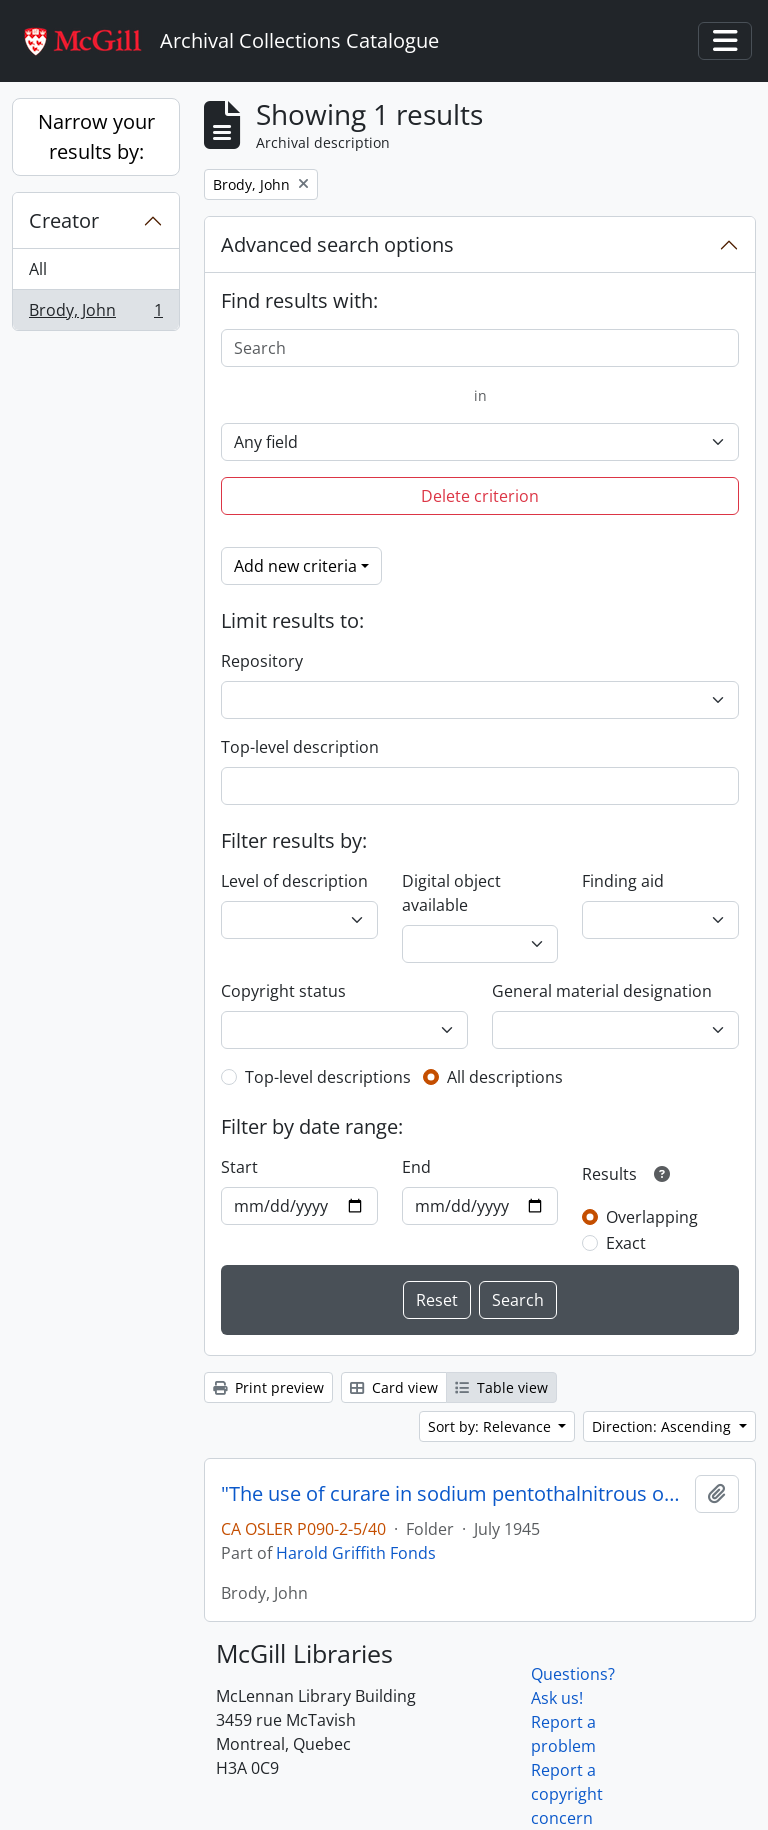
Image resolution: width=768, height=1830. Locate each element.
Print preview (268, 1387)
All (38, 269)
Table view (501, 1387)
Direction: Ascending (663, 1426)
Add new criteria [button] (295, 566)
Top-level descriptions (328, 1077)
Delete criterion (480, 496)
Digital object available (451, 893)
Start (239, 1167)
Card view (394, 1387)
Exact (626, 1243)
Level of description (294, 881)
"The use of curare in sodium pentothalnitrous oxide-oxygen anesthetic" (454, 1494)
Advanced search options (337, 244)
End (416, 1167)
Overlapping (652, 1217)
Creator (64, 220)
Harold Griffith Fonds (356, 1553)
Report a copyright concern (567, 1794)
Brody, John (95, 314)
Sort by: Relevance (491, 1426)
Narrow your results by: (96, 136)
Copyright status (283, 991)
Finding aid (623, 881)
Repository (262, 661)
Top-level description (300, 747)
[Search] (480, 348)
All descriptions (505, 1077)
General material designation (602, 991)
